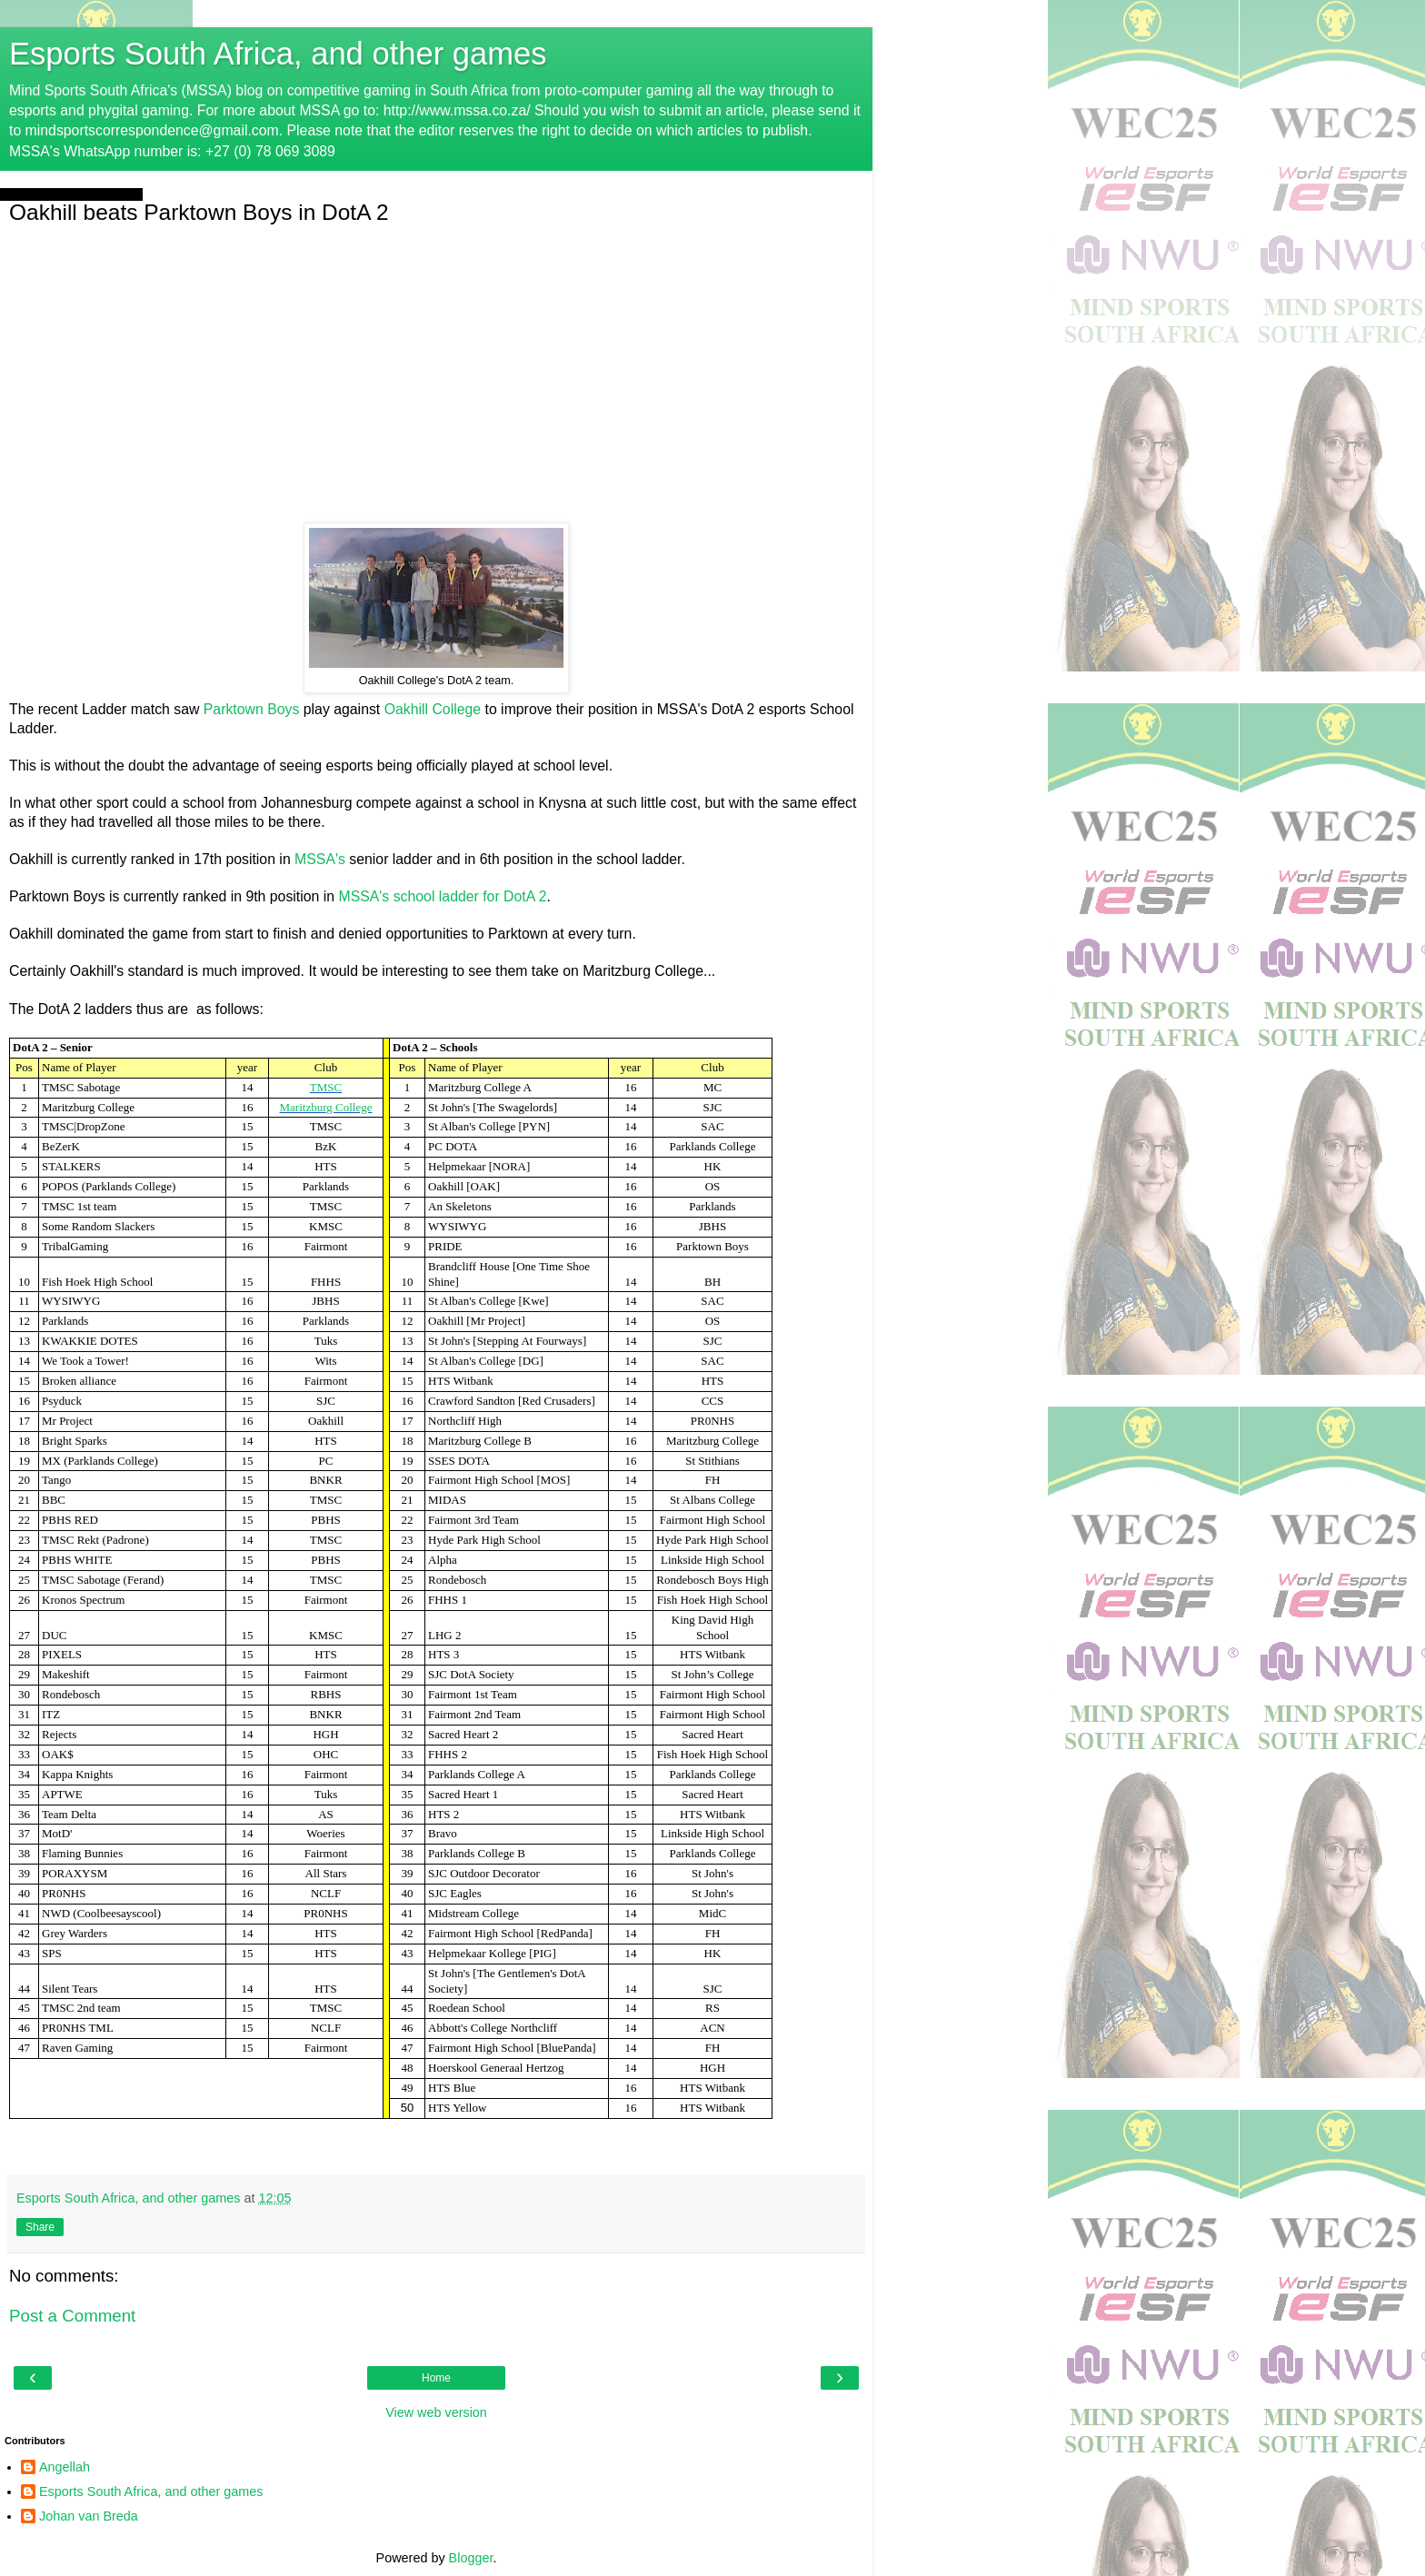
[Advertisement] (436, 373)
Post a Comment (72, 2315)
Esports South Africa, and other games (277, 53)
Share (40, 2227)
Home (436, 2378)
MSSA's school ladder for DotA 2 (442, 896)
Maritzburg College (326, 1107)
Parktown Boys (252, 709)
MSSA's (319, 859)
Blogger (471, 2558)
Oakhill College (432, 709)
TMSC (326, 1087)
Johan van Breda (88, 2516)
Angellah (64, 2467)
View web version (436, 2412)
